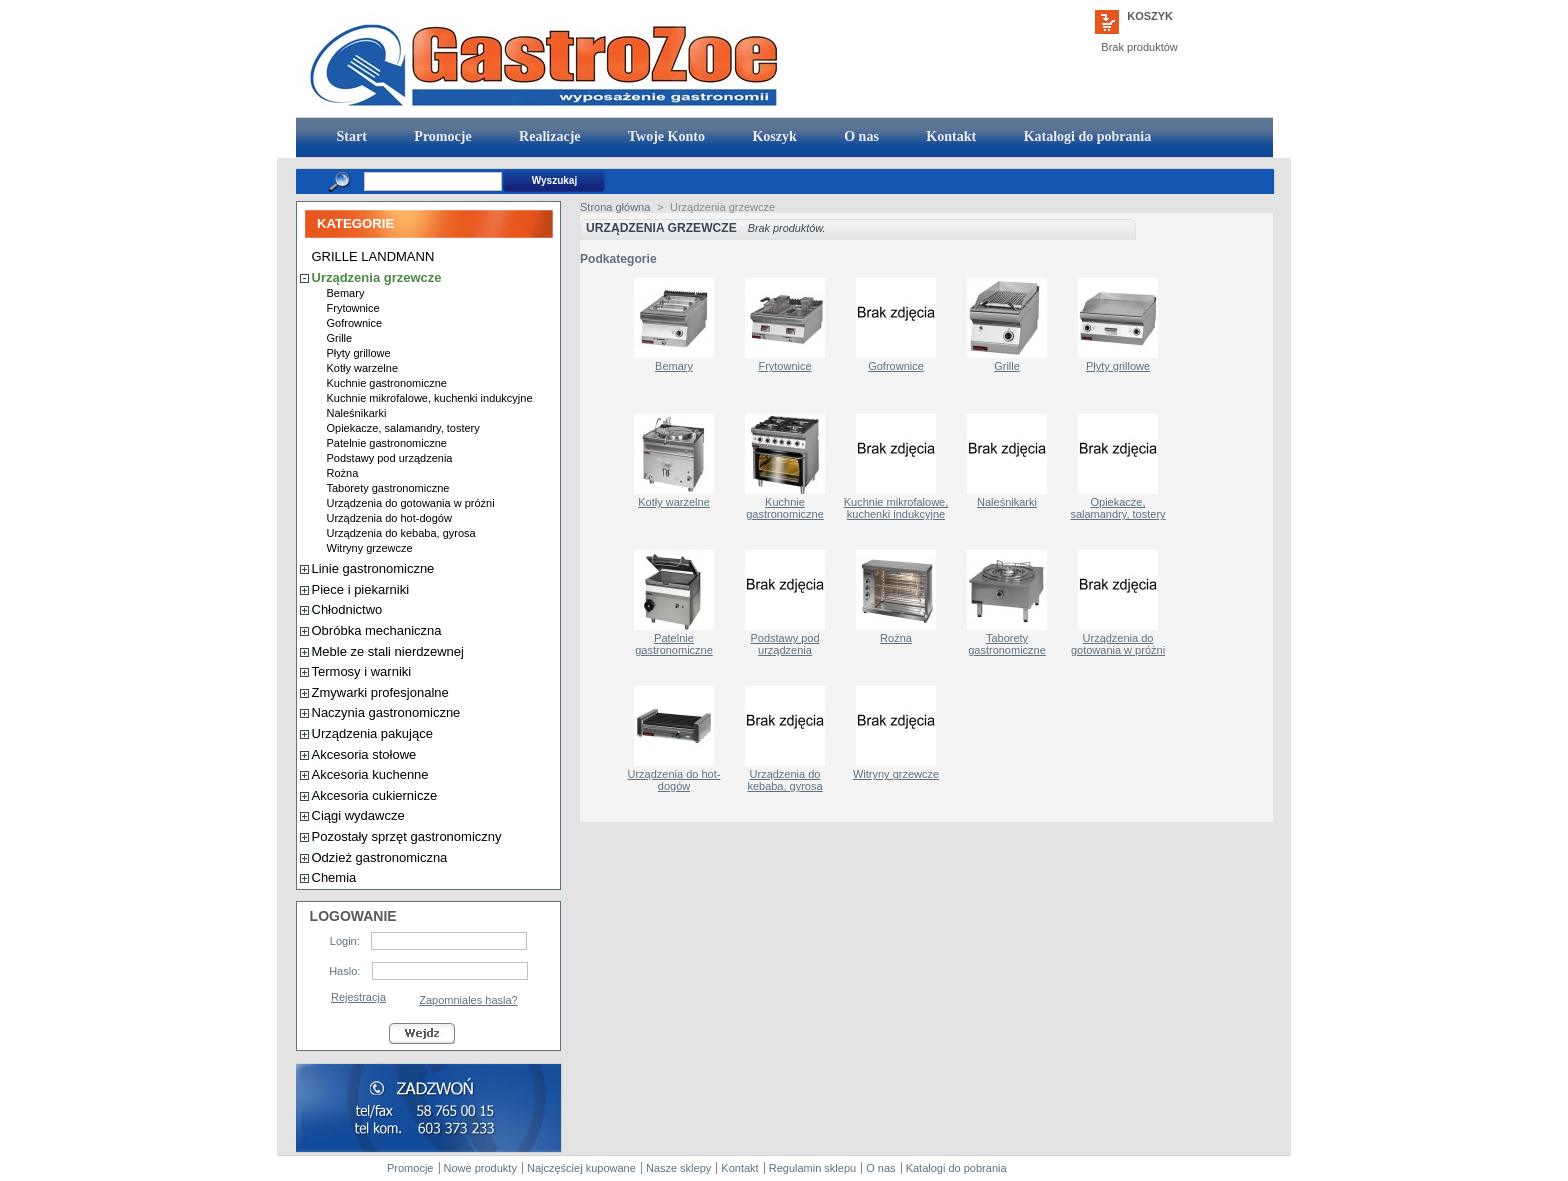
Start (350, 136)
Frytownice (353, 308)
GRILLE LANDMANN (373, 256)
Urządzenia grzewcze (377, 277)
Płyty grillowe (359, 353)
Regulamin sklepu (812, 1168)
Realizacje (548, 136)
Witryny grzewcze (370, 548)
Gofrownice (355, 323)
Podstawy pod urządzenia (390, 458)
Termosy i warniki (362, 671)
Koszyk (1150, 16)
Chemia (334, 877)
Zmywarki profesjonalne (380, 692)
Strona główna (615, 207)
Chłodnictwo (347, 609)
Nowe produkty (480, 1168)
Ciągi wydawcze (358, 815)
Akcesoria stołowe (364, 754)
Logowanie (353, 916)
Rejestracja (358, 997)
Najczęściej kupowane (581, 1168)
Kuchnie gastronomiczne (387, 383)
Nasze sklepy (678, 1168)
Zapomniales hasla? (468, 1000)
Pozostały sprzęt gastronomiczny (407, 836)
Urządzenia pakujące (372, 733)
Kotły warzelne (363, 368)
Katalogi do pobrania (1085, 136)
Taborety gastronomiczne (388, 488)
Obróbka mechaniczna (377, 630)
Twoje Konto (665, 136)
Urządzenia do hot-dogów (389, 518)
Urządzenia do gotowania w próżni (411, 503)
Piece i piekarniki (361, 589)
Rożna (343, 473)
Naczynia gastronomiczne (386, 712)
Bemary (346, 293)
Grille (340, 338)
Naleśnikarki (357, 413)
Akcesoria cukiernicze (375, 795)
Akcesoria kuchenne (370, 774)
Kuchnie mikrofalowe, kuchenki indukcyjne (430, 398)
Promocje (441, 136)
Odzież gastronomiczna (380, 857)
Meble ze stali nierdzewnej (388, 651)
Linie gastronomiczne (373, 568)
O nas (860, 136)
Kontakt (949, 136)
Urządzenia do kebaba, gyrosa (401, 533)
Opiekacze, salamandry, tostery (403, 428)
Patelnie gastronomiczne (387, 443)
